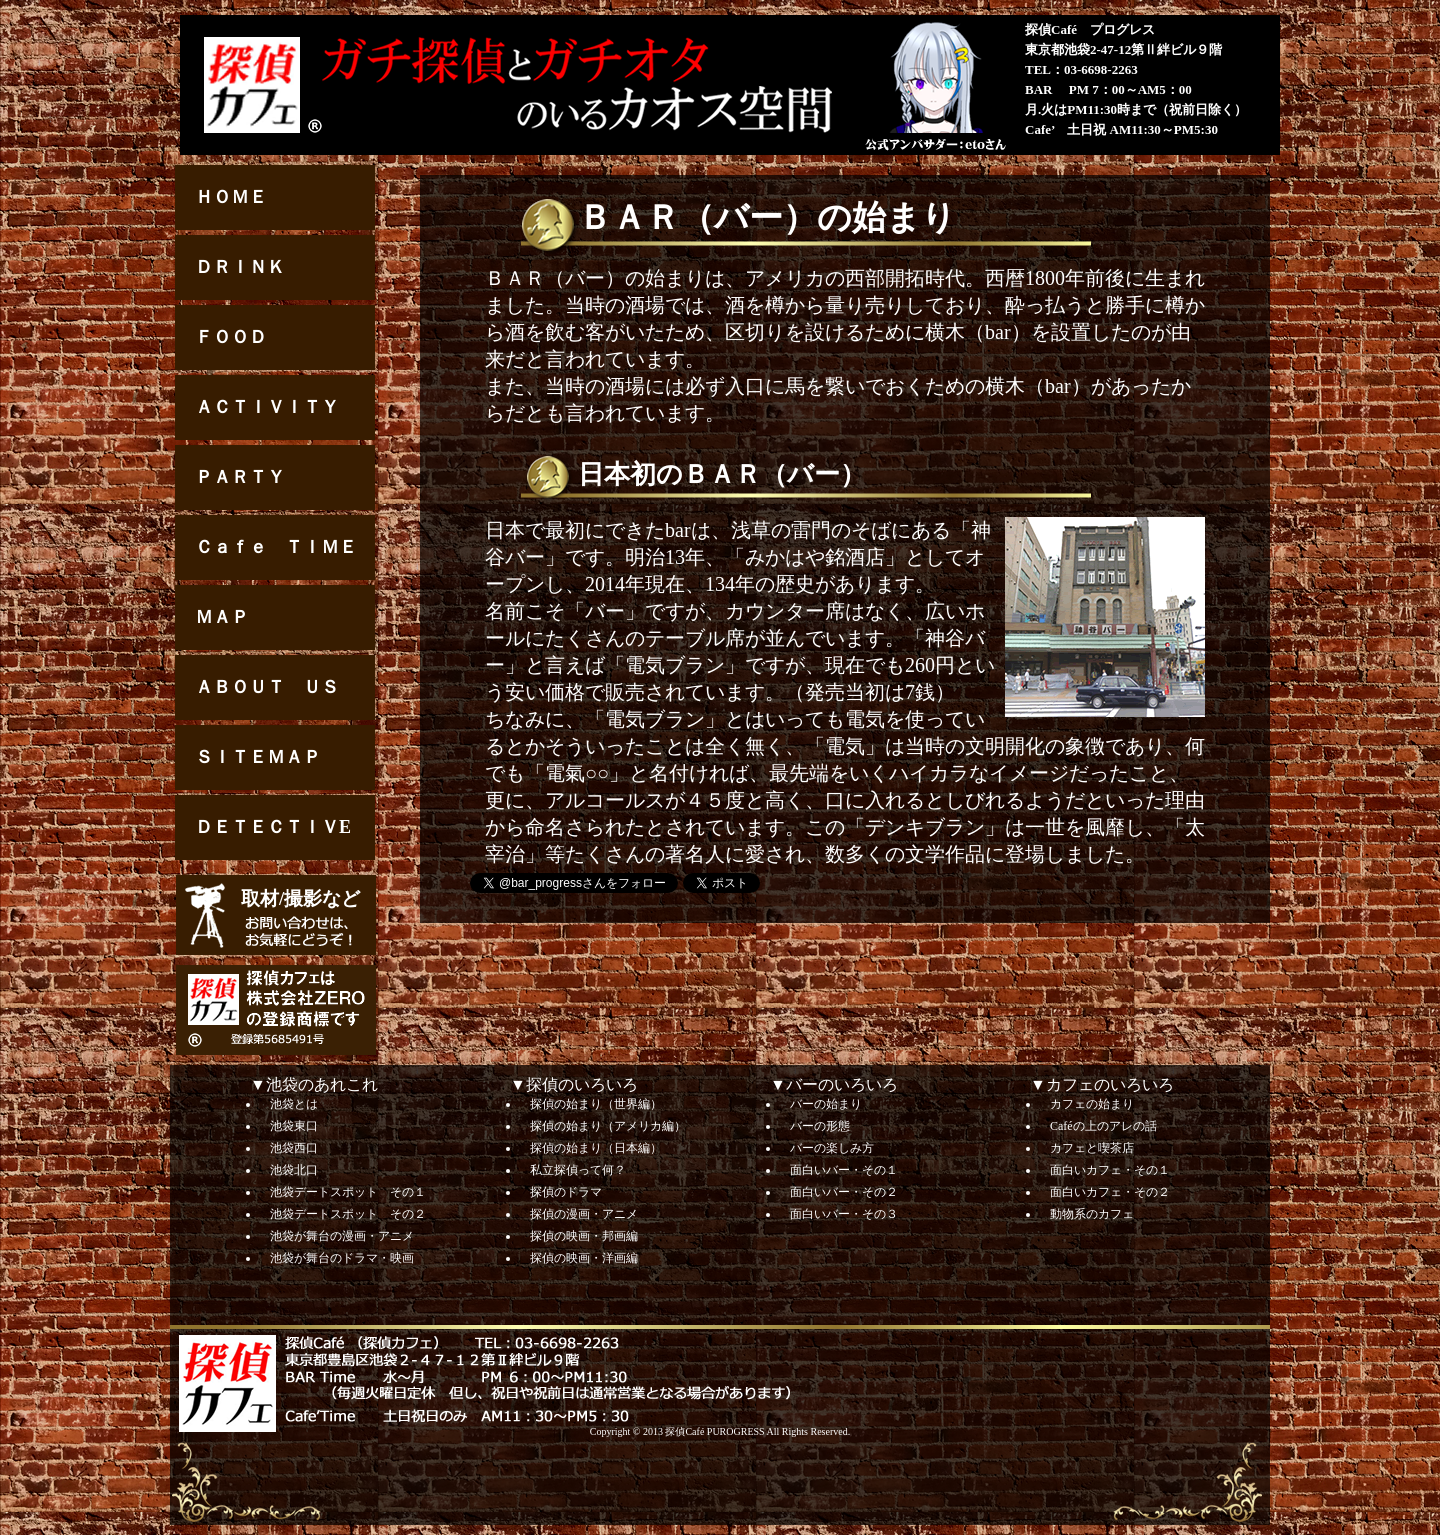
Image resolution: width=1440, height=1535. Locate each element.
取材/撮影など (300, 898)
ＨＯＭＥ (231, 197)
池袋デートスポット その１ (348, 1192)
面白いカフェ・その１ (1110, 1170)
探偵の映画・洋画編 (584, 1258)
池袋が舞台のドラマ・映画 (342, 1258)
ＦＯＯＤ (231, 337)
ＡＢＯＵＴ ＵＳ (267, 687)
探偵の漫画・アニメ (584, 1214)
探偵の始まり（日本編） (596, 1148)
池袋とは (294, 1104)
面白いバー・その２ (844, 1192)
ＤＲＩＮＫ (240, 267)
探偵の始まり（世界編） (596, 1104)
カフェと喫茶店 (1092, 1148)
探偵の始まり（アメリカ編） (608, 1126)
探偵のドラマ (566, 1192)
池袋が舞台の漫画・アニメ (342, 1236)
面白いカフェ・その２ (1110, 1192)
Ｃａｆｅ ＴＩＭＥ (276, 547)
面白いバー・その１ (844, 1170)
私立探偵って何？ (578, 1170)
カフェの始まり (1092, 1104)
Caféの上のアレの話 (1103, 1126)
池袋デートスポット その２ (348, 1214)
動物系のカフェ (1092, 1214)
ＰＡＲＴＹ (240, 477)
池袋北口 (294, 1170)
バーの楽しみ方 (832, 1148)
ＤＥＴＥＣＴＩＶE (273, 827)
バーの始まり (826, 1104)
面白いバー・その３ (844, 1214)
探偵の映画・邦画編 (584, 1236)
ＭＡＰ (222, 617)
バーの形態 (820, 1126)
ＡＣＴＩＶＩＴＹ (267, 407)
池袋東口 (294, 1126)
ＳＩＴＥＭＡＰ (258, 757)
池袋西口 (294, 1148)
